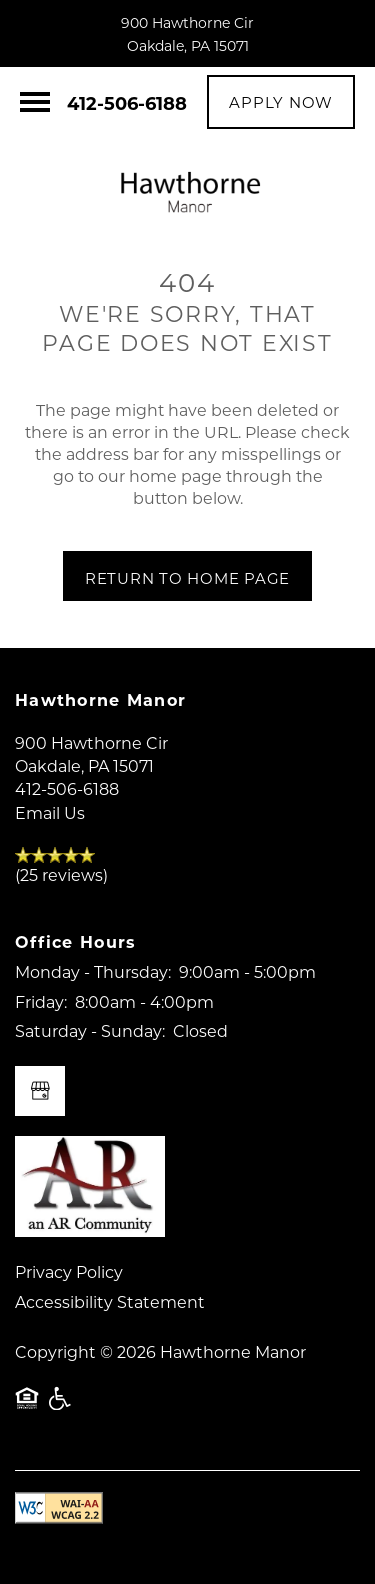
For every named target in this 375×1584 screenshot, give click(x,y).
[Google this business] (40, 1091)
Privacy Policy (69, 1271)
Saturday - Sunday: (90, 1030)
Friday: (41, 1001)
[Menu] (35, 102)
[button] (281, 102)
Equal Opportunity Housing (27, 1408)
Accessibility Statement (110, 1301)
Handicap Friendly (61, 1408)
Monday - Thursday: (93, 971)
